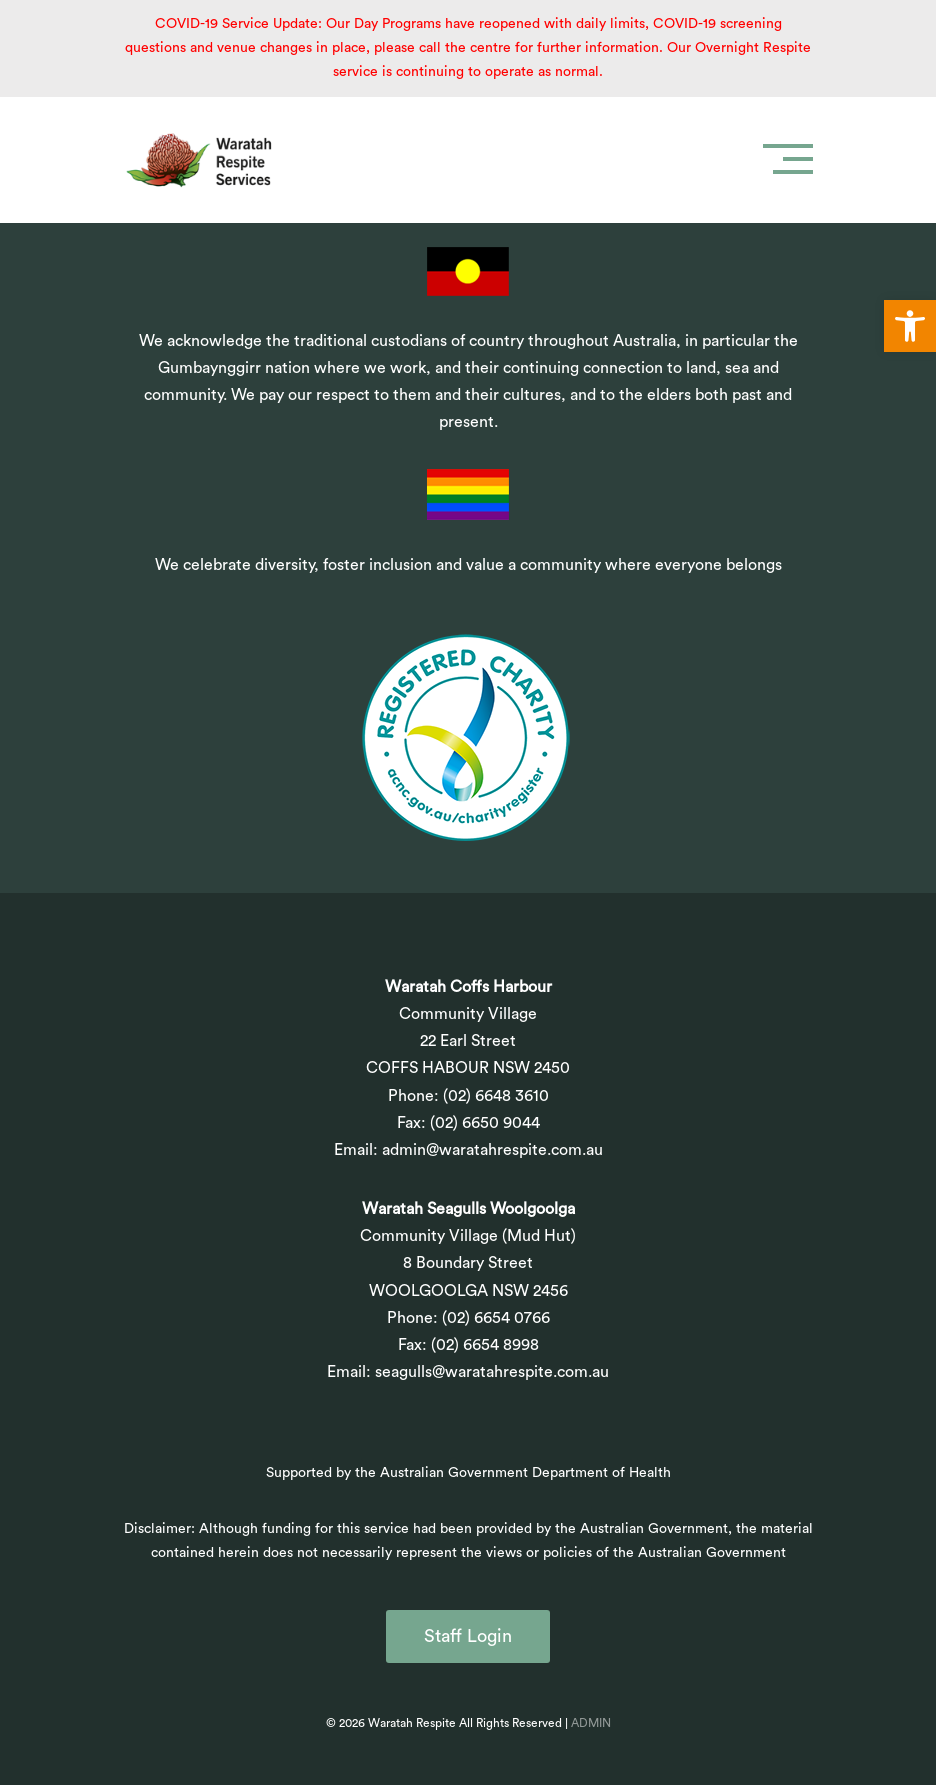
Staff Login (468, 1636)
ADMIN (591, 1723)
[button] (910, 326)
